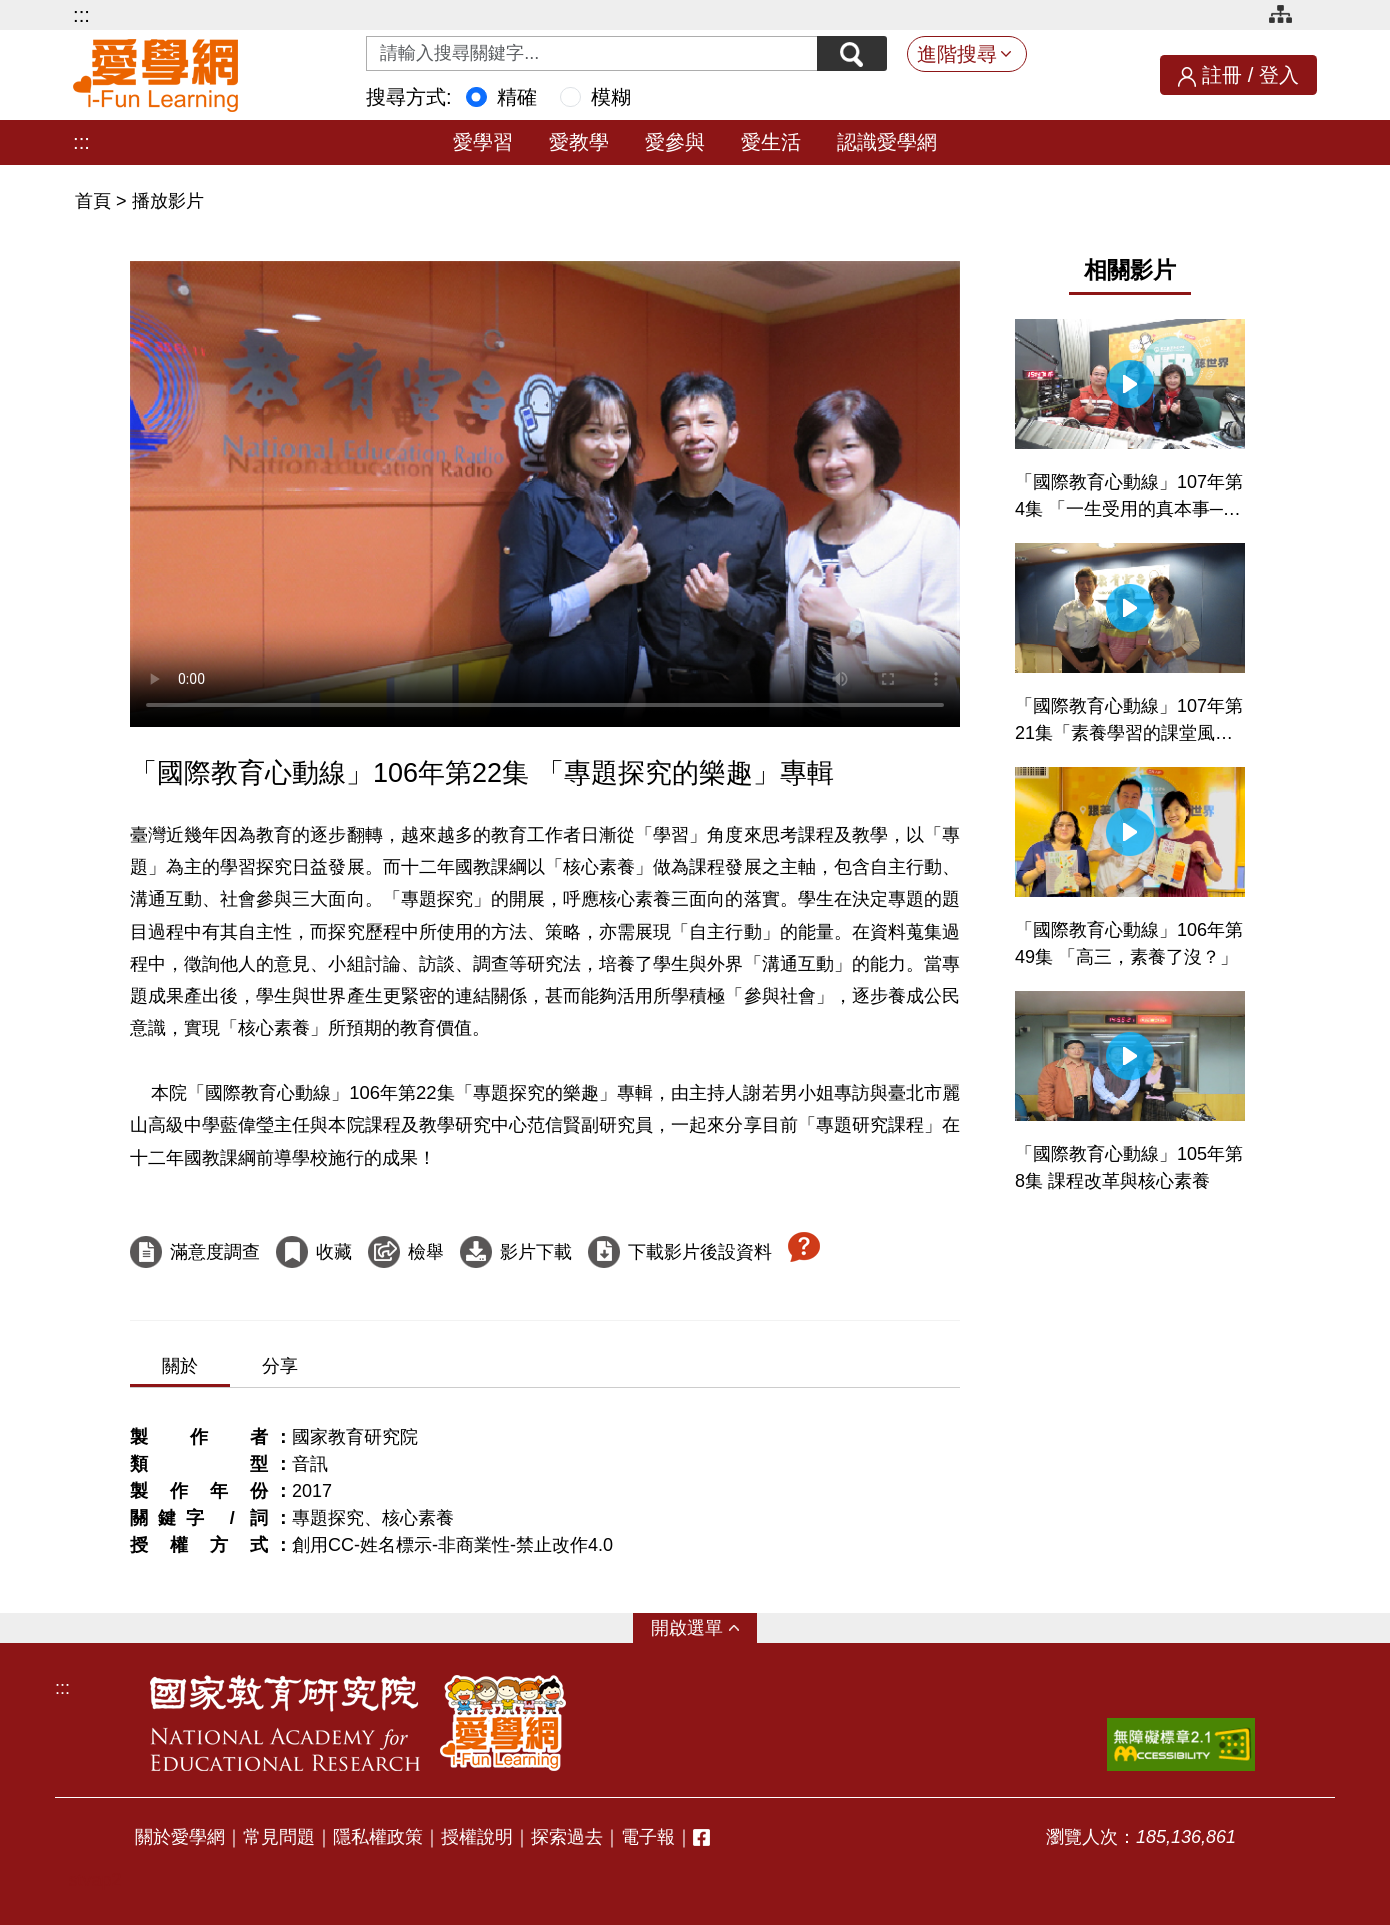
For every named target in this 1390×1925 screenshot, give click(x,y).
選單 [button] (705, 1628)
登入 (1279, 75)
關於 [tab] (180, 1366)
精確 (517, 97)
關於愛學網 (180, 1837)
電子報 (648, 1837)
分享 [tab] (280, 1366)
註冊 (1222, 75)
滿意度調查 (215, 1252)
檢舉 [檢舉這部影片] (426, 1252)
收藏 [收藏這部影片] (334, 1252)
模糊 (611, 97)
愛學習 (483, 142)
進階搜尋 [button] (957, 54)
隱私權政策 (378, 1837)
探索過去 (567, 1837)
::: (81, 15)
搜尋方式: (409, 97)
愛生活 (771, 142)
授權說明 (477, 1837)
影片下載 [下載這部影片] (536, 1252)
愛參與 (675, 142)
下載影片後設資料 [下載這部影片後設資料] (700, 1252)
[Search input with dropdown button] (592, 53)
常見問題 (279, 1837)
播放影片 (168, 201)
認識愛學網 (887, 142)
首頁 (95, 201)
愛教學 (579, 142)
